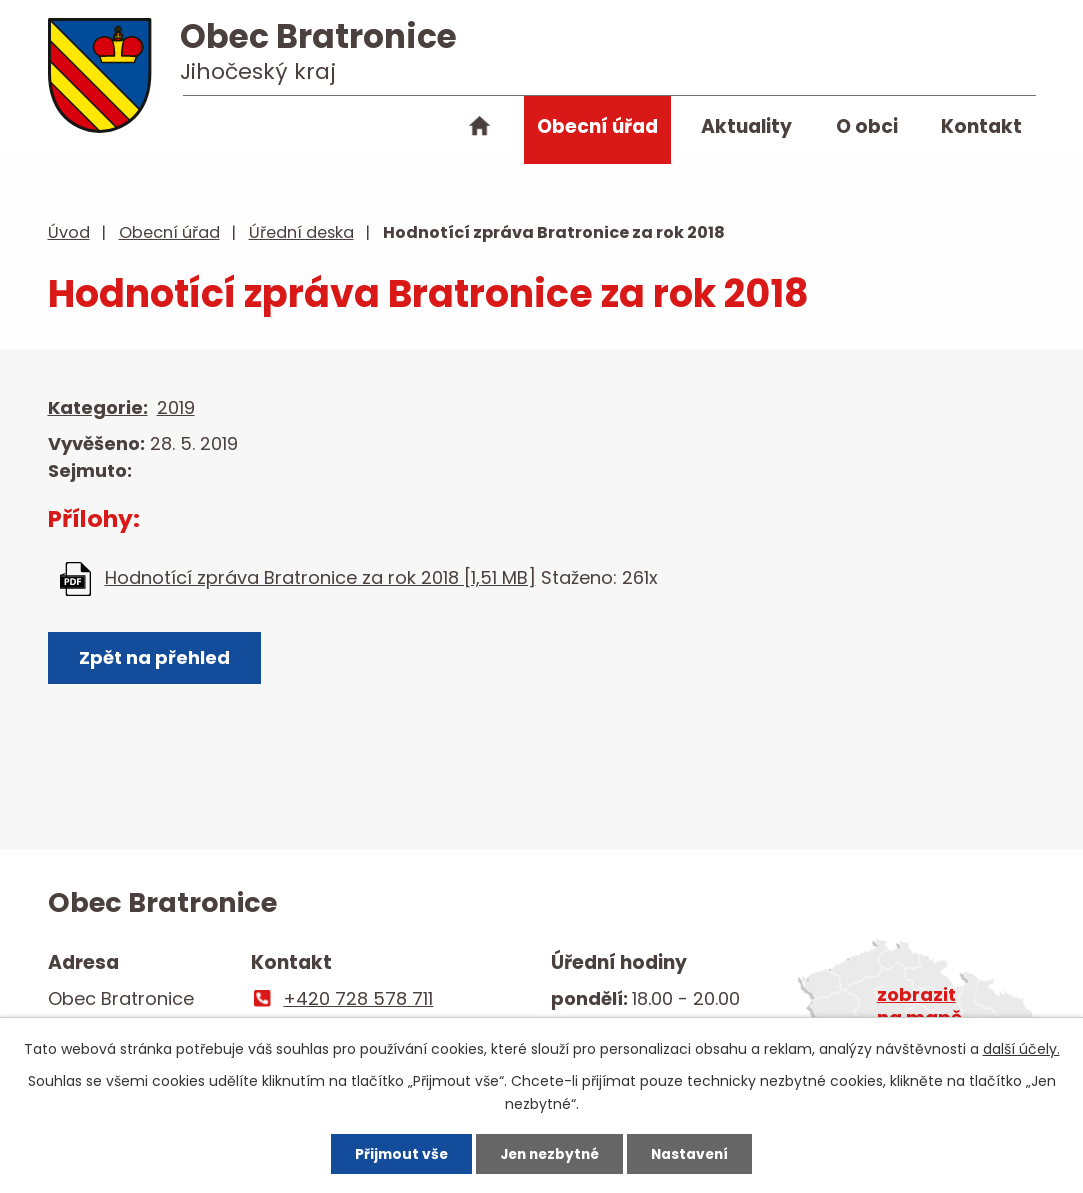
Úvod (480, 130)
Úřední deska (301, 232)
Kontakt (981, 126)
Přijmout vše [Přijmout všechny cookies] (394, 1153)
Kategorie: (98, 407)
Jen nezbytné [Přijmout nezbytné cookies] (549, 1153)
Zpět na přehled (155, 658)
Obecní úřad (597, 126)
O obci (867, 126)
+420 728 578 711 (358, 998)
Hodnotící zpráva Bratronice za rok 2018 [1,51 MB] (320, 577)
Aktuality (746, 126)
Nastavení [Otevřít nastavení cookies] (696, 1153)
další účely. (1021, 1048)
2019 (176, 407)
